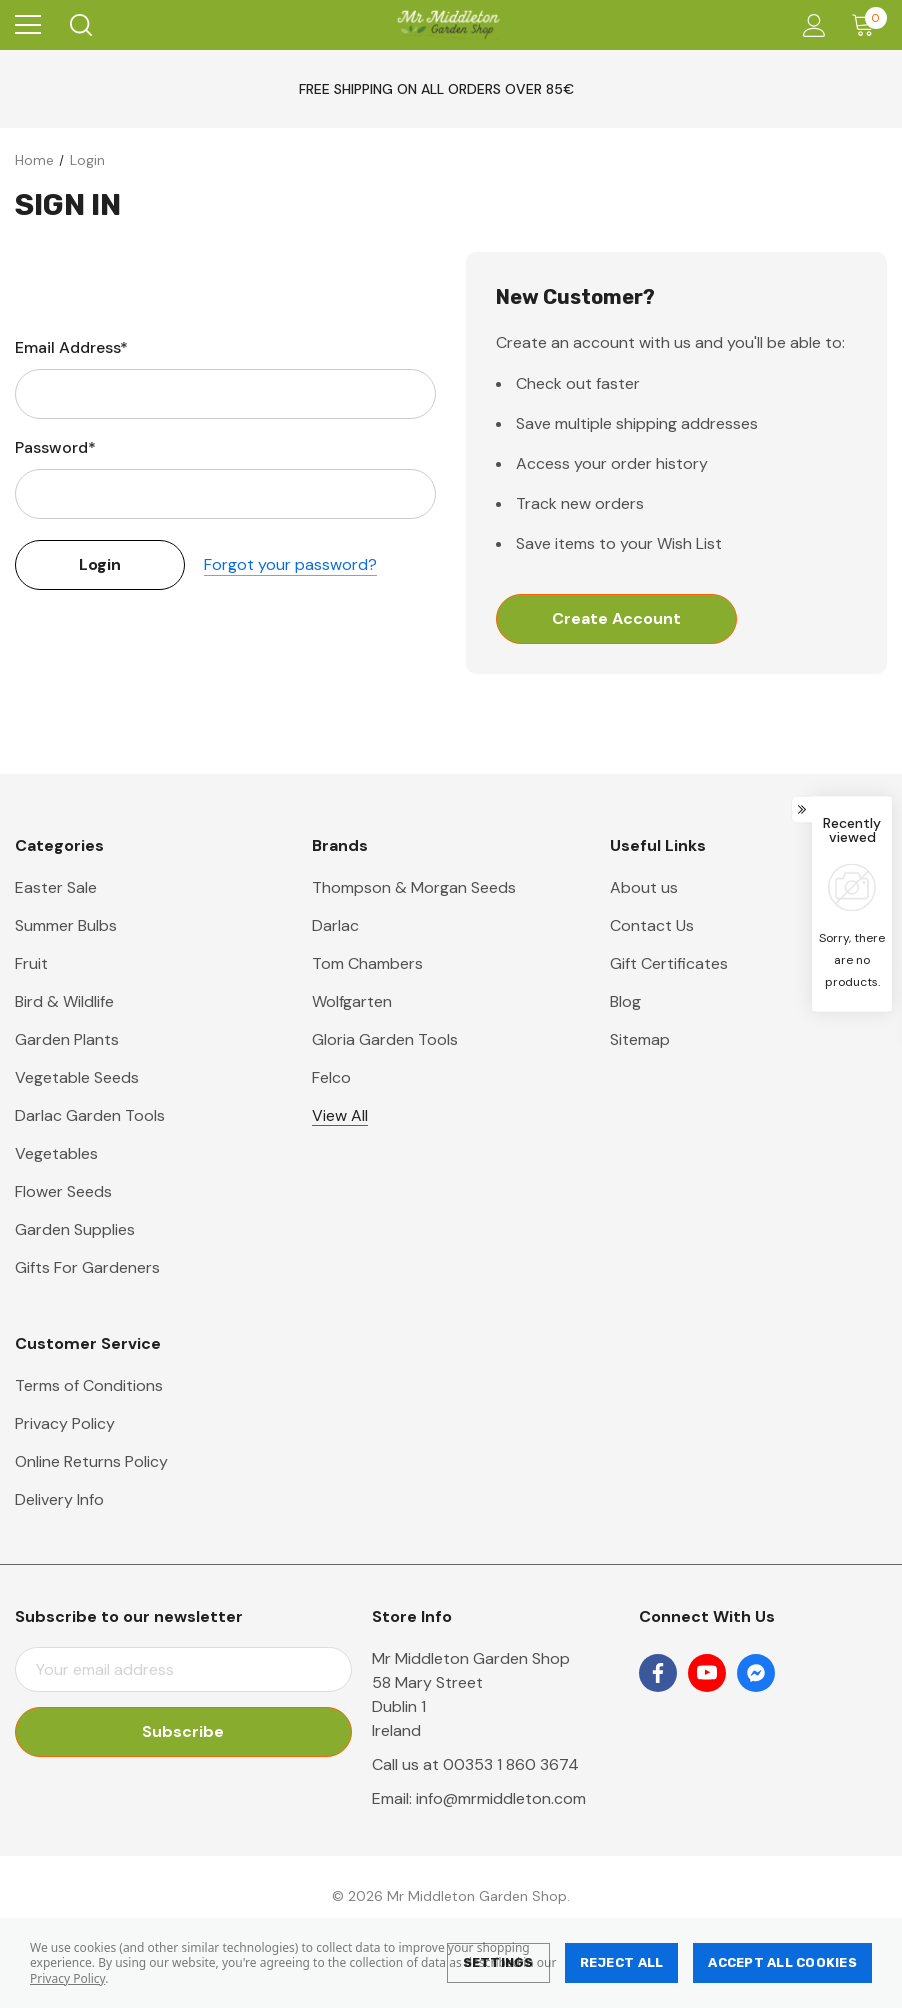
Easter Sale (56, 887)
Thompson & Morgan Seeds (414, 887)
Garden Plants (67, 1039)
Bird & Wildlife (64, 1001)
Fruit (31, 963)
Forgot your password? (290, 564)
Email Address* (71, 347)
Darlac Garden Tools (90, 1115)
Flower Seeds (63, 1191)
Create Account (616, 618)
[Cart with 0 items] (867, 25)
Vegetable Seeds (77, 1077)
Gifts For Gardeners (87, 1267)
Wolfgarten (352, 1001)
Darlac (335, 925)
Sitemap (640, 1039)
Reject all (622, 1962)
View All (340, 1115)
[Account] (810, 25)
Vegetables (56, 1153)
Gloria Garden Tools (385, 1039)
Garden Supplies (75, 1229)
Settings (498, 1962)
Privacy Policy (67, 1978)
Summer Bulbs (66, 925)
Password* (55, 447)
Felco (331, 1077)
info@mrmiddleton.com (501, 1798)
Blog (625, 1001)
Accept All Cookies (782, 1962)
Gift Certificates (669, 963)
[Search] (79, 25)
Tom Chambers (367, 963)
